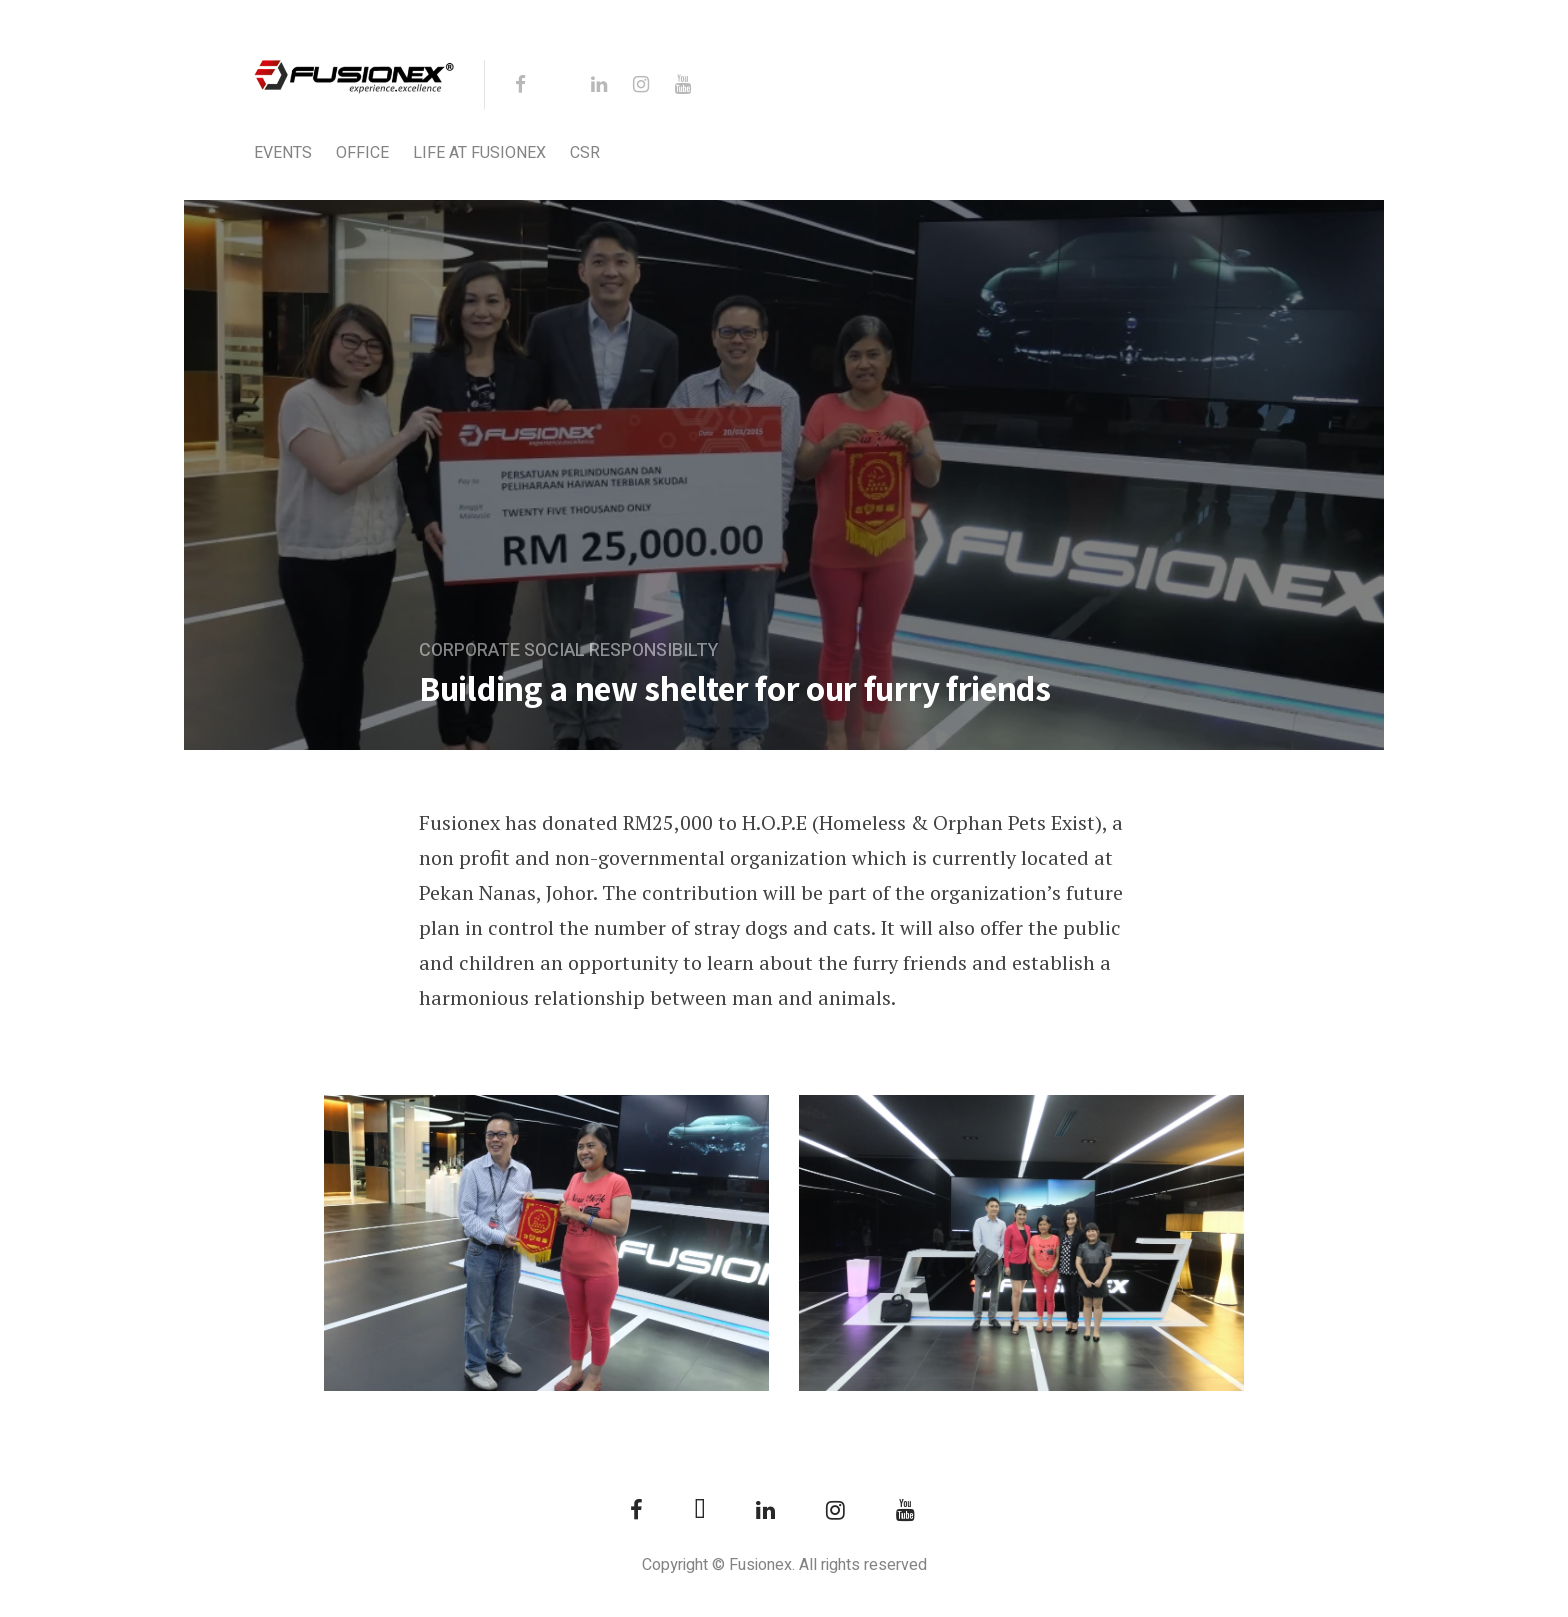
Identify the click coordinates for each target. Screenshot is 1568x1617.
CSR (585, 153)
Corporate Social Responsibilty (568, 650)
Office (362, 153)
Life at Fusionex (479, 153)
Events (283, 153)
